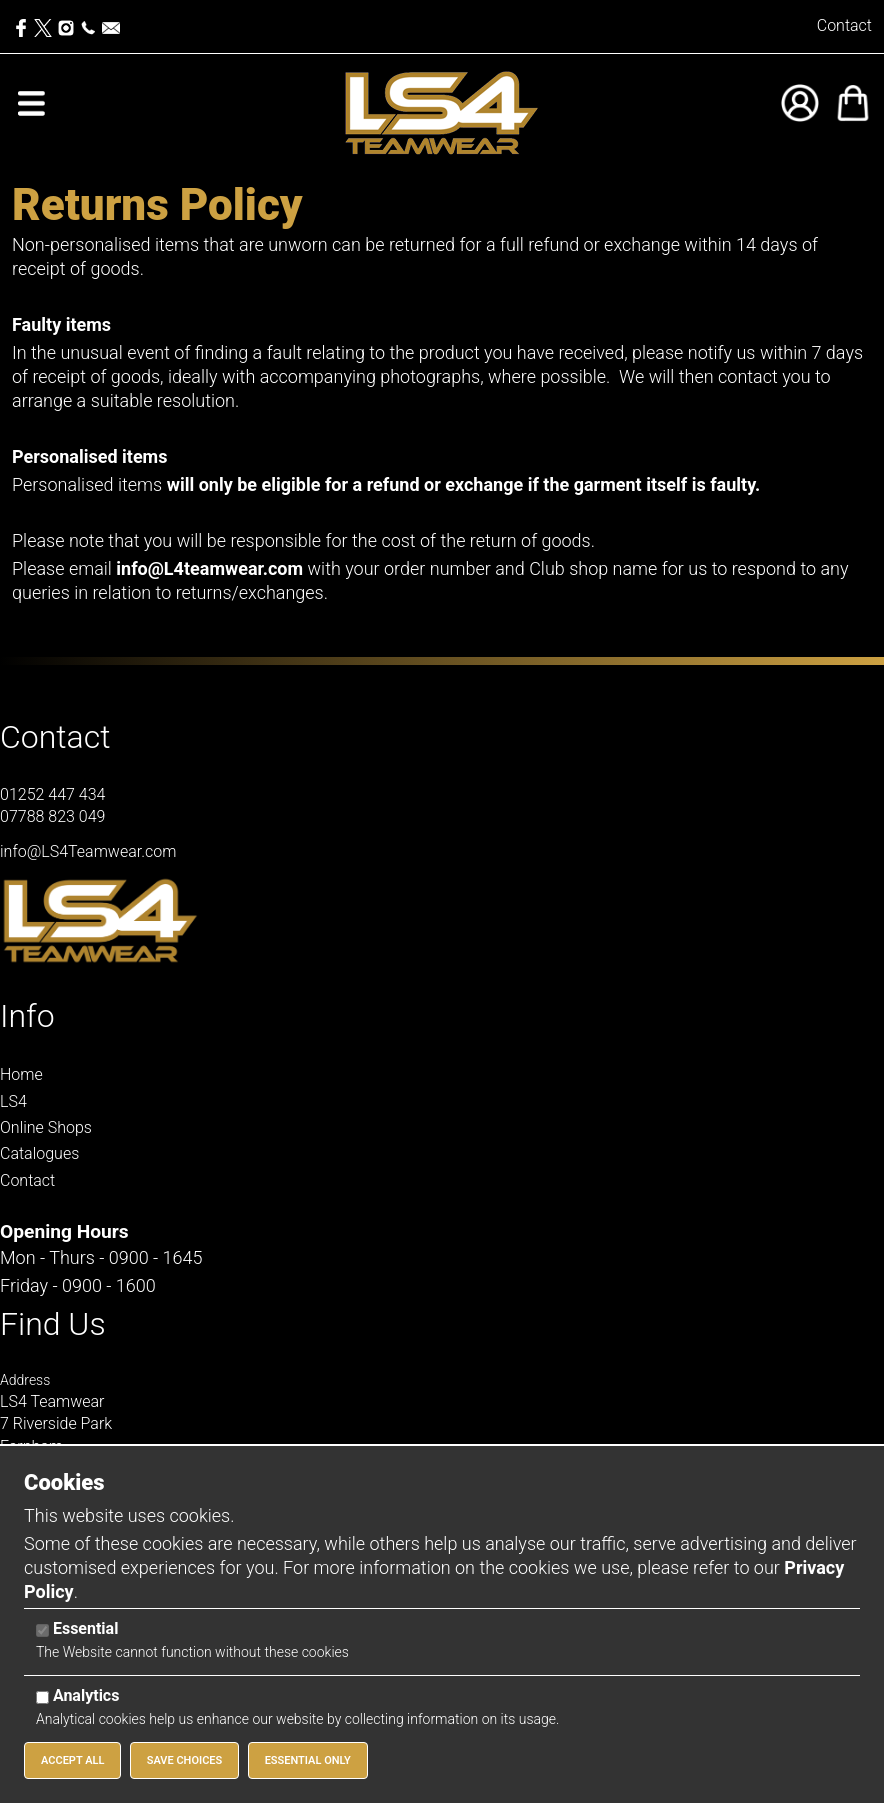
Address (25, 1380)
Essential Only (308, 1760)
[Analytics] (42, 1697)
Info (27, 1016)
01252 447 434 (52, 794)
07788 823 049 (52, 816)
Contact (844, 25)
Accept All (72, 1760)
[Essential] (42, 1630)
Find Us (53, 1324)
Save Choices (185, 1760)
